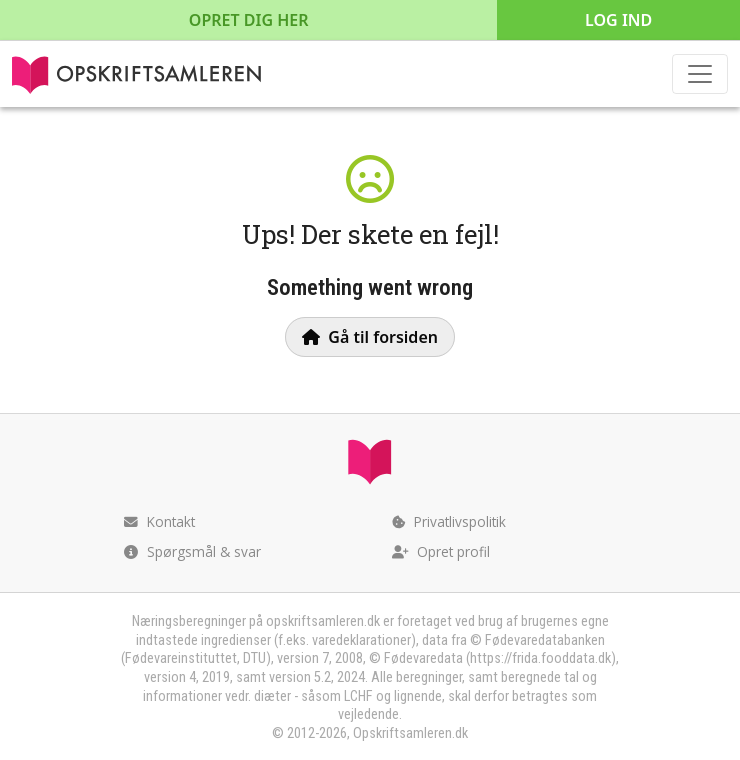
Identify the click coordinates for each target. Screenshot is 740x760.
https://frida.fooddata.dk (540, 658)
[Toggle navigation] (700, 74)
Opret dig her (249, 20)
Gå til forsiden (370, 337)
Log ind (618, 20)
